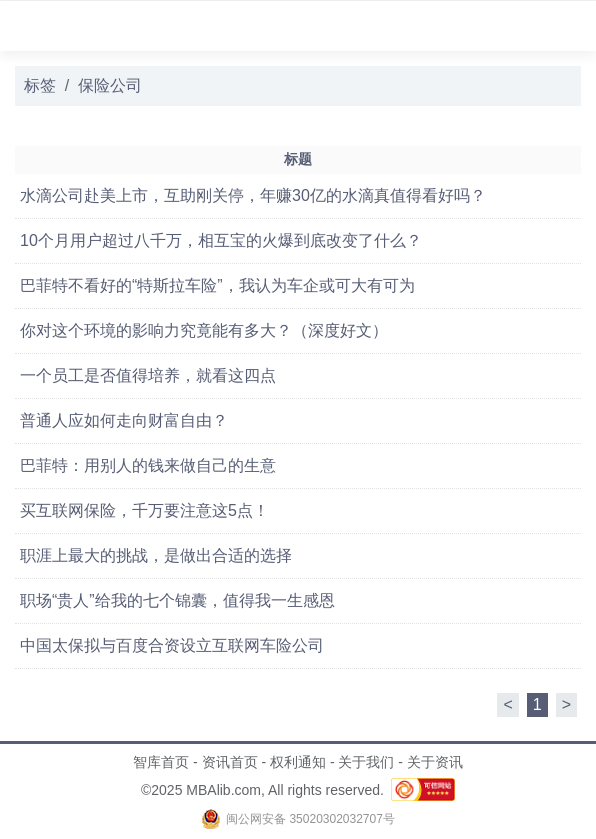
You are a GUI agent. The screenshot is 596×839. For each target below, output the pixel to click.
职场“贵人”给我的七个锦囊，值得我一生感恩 (177, 600)
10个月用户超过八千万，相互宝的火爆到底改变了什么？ (221, 240)
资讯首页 (230, 762)
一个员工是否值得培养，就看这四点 (148, 375)
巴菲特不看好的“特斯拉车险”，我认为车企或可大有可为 (217, 285)
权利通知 (298, 762)
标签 (40, 85)
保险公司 (110, 85)
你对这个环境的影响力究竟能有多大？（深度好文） (204, 330)
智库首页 (161, 762)
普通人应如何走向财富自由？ (124, 420)
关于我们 (366, 762)
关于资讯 (435, 762)
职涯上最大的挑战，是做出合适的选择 (156, 555)
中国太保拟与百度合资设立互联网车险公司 (172, 645)
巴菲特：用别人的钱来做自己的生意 (148, 465)
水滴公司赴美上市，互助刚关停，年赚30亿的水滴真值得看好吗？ (253, 195)
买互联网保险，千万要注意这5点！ (144, 510)
